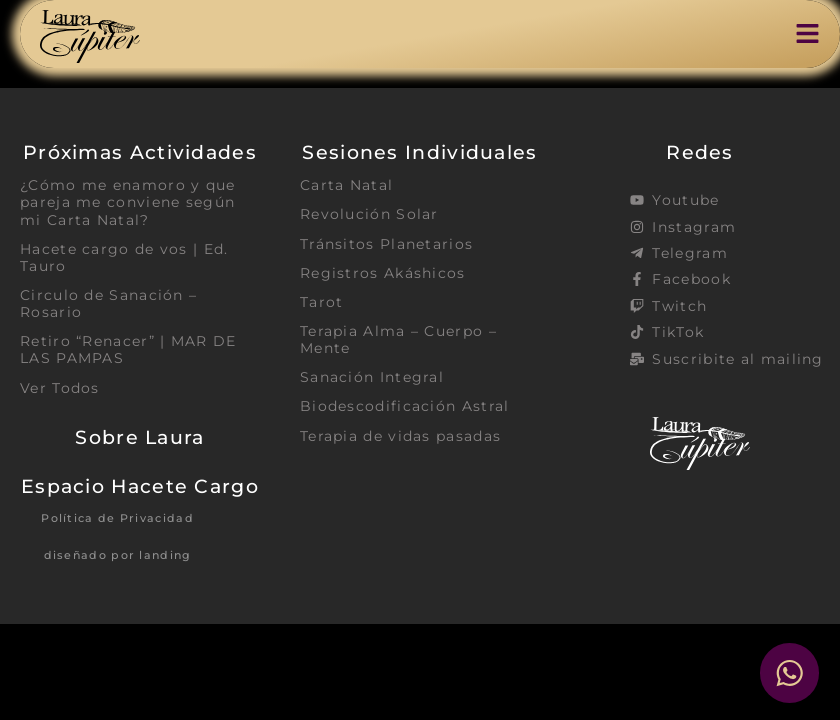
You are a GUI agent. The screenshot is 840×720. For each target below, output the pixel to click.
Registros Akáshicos (383, 273)
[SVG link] (90, 36)
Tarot (322, 302)
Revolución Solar (369, 214)
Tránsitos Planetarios (386, 244)
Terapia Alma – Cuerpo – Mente (398, 340)
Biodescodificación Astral (405, 407)
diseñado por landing (118, 556)
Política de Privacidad (117, 519)
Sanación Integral (372, 378)
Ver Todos (60, 389)
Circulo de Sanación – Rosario (108, 304)
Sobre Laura (139, 438)
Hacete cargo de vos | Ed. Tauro (124, 257)
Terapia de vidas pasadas (400, 437)
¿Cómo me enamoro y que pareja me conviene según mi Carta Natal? (128, 202)
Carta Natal (346, 185)
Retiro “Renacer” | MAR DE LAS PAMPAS (128, 350)
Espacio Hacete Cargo (140, 487)
